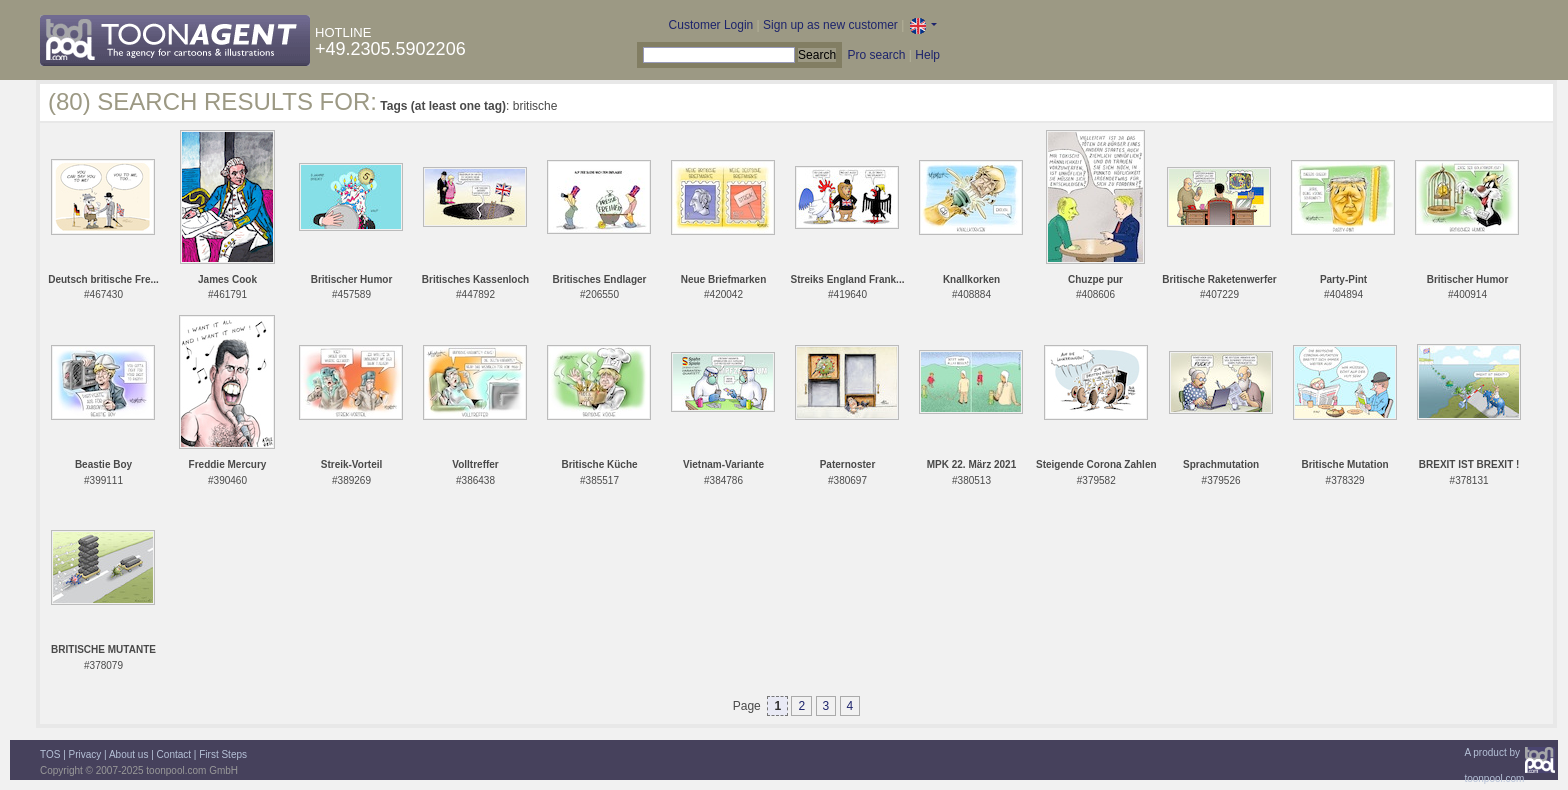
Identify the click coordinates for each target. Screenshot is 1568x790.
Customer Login (711, 25)
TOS (50, 754)
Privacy (85, 754)
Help (927, 55)
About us (128, 754)
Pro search (876, 55)
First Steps (223, 754)
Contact (174, 754)
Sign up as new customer (830, 25)
